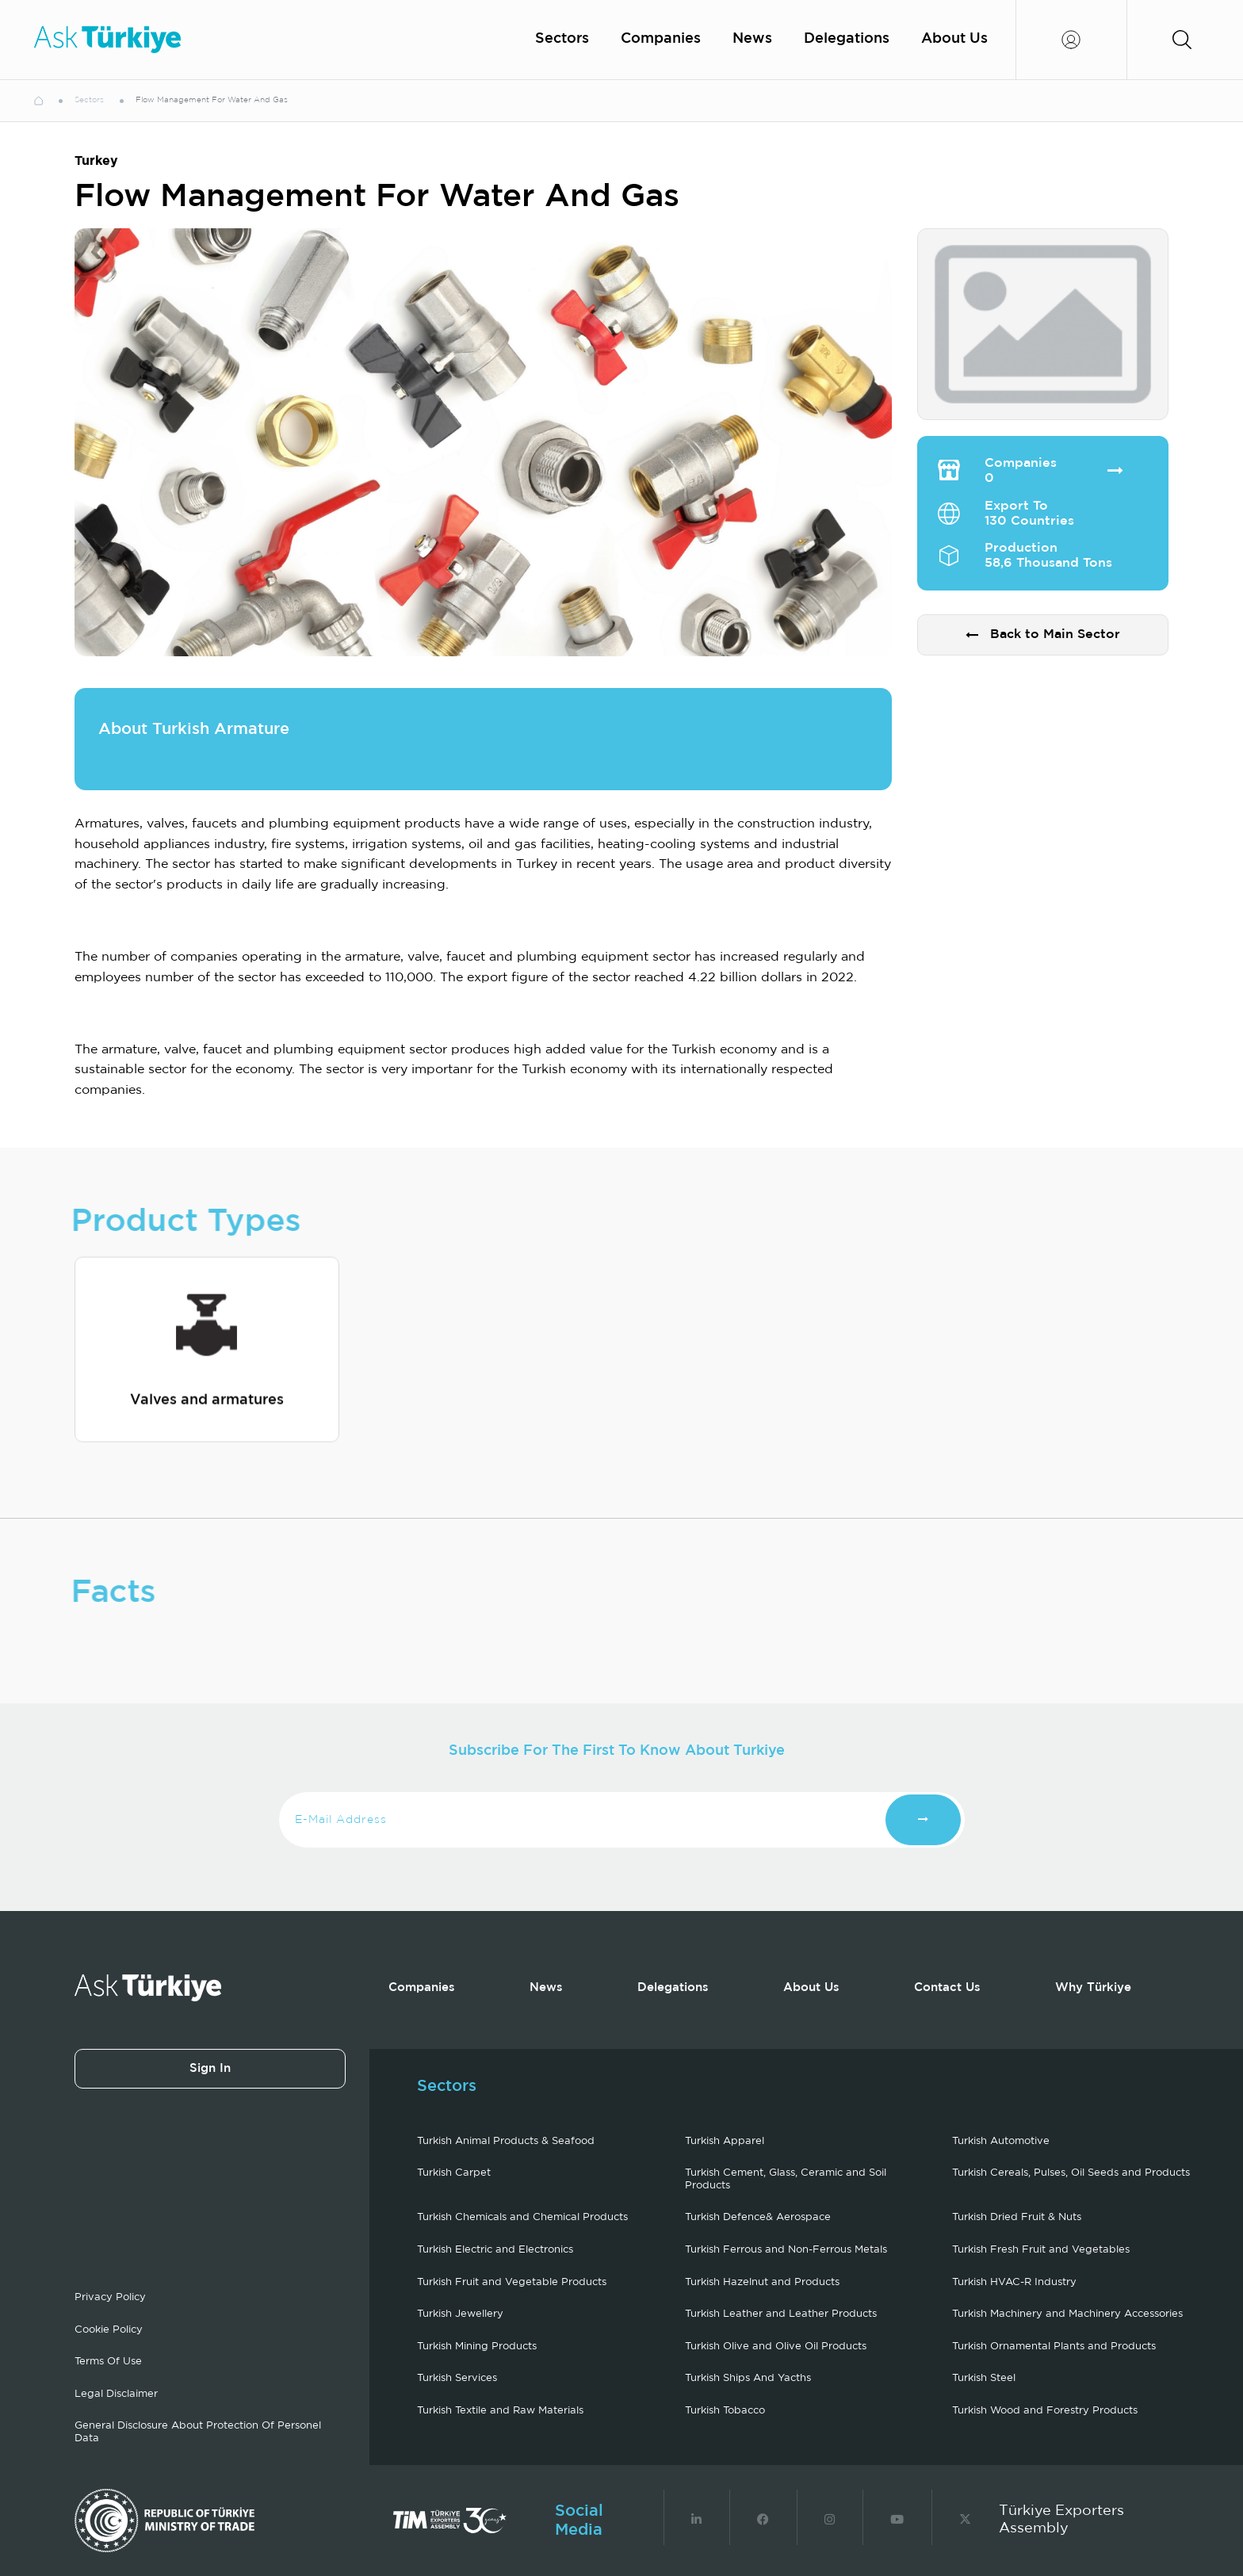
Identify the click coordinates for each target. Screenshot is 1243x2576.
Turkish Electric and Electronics (495, 2249)
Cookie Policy (109, 2330)
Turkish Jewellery (460, 2314)
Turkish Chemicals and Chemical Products (522, 2217)
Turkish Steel (983, 2378)
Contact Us (947, 1987)
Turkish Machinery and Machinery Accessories (1067, 2314)
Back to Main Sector (1043, 635)
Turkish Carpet (454, 2173)
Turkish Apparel (724, 2141)
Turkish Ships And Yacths (748, 2378)
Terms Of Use (108, 2361)
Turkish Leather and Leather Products (781, 2314)
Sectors (562, 38)
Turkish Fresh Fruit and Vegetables (1041, 2249)
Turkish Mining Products (477, 2346)
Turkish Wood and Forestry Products (1045, 2410)
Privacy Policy (110, 2297)
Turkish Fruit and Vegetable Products (511, 2282)
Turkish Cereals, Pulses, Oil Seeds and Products (1071, 2173)
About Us (954, 38)
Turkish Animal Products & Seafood (506, 2141)
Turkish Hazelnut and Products (762, 2282)
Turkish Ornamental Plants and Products (1054, 2346)
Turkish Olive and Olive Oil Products (775, 2346)
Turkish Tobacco (725, 2410)
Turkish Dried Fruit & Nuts (1016, 2217)
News (752, 38)
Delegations (846, 38)
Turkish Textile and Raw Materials (500, 2410)
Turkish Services (457, 2378)
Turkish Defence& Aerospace (758, 2217)
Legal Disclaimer (116, 2394)
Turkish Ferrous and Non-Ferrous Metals (786, 2249)
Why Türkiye (1093, 1987)
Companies (661, 38)
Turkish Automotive (1001, 2141)
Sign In (210, 2068)
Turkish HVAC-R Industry (1014, 2282)
